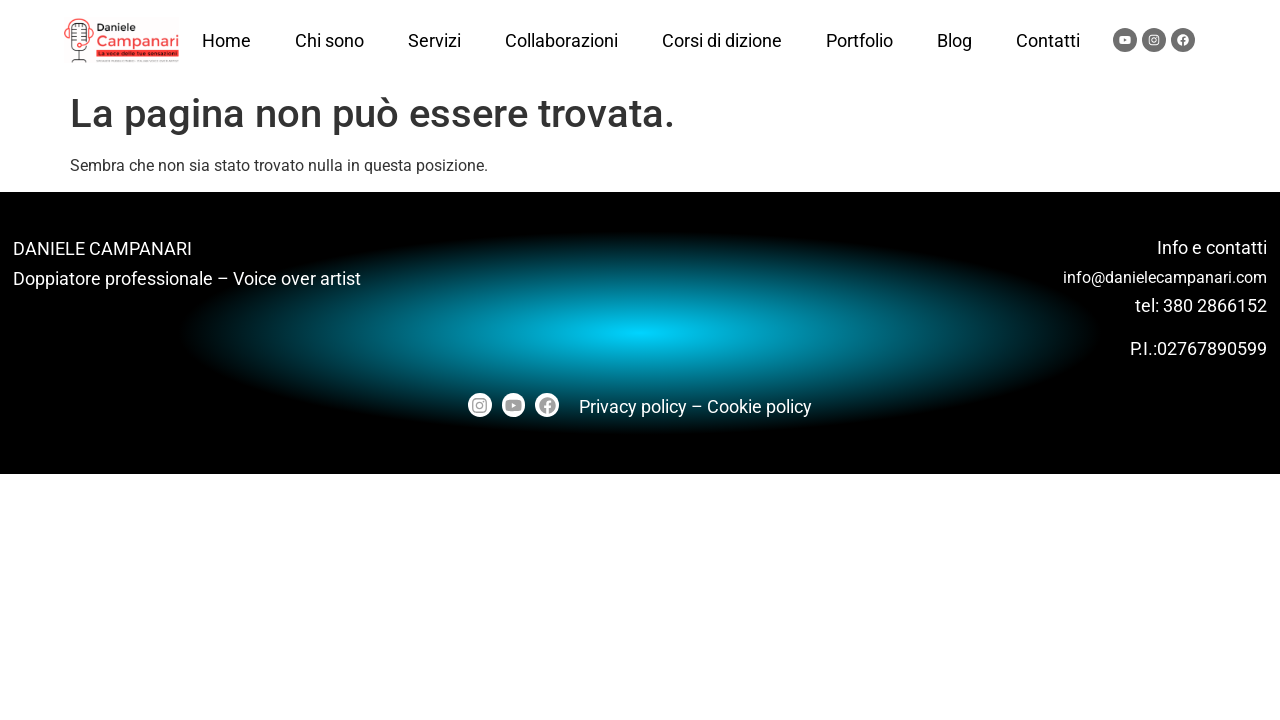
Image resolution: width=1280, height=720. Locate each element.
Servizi (434, 40)
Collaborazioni (561, 40)
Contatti (1048, 40)
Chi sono (329, 40)
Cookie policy (759, 406)
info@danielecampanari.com (1165, 277)
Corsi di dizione (722, 40)
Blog (954, 40)
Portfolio (859, 40)
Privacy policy (633, 406)
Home (226, 40)
